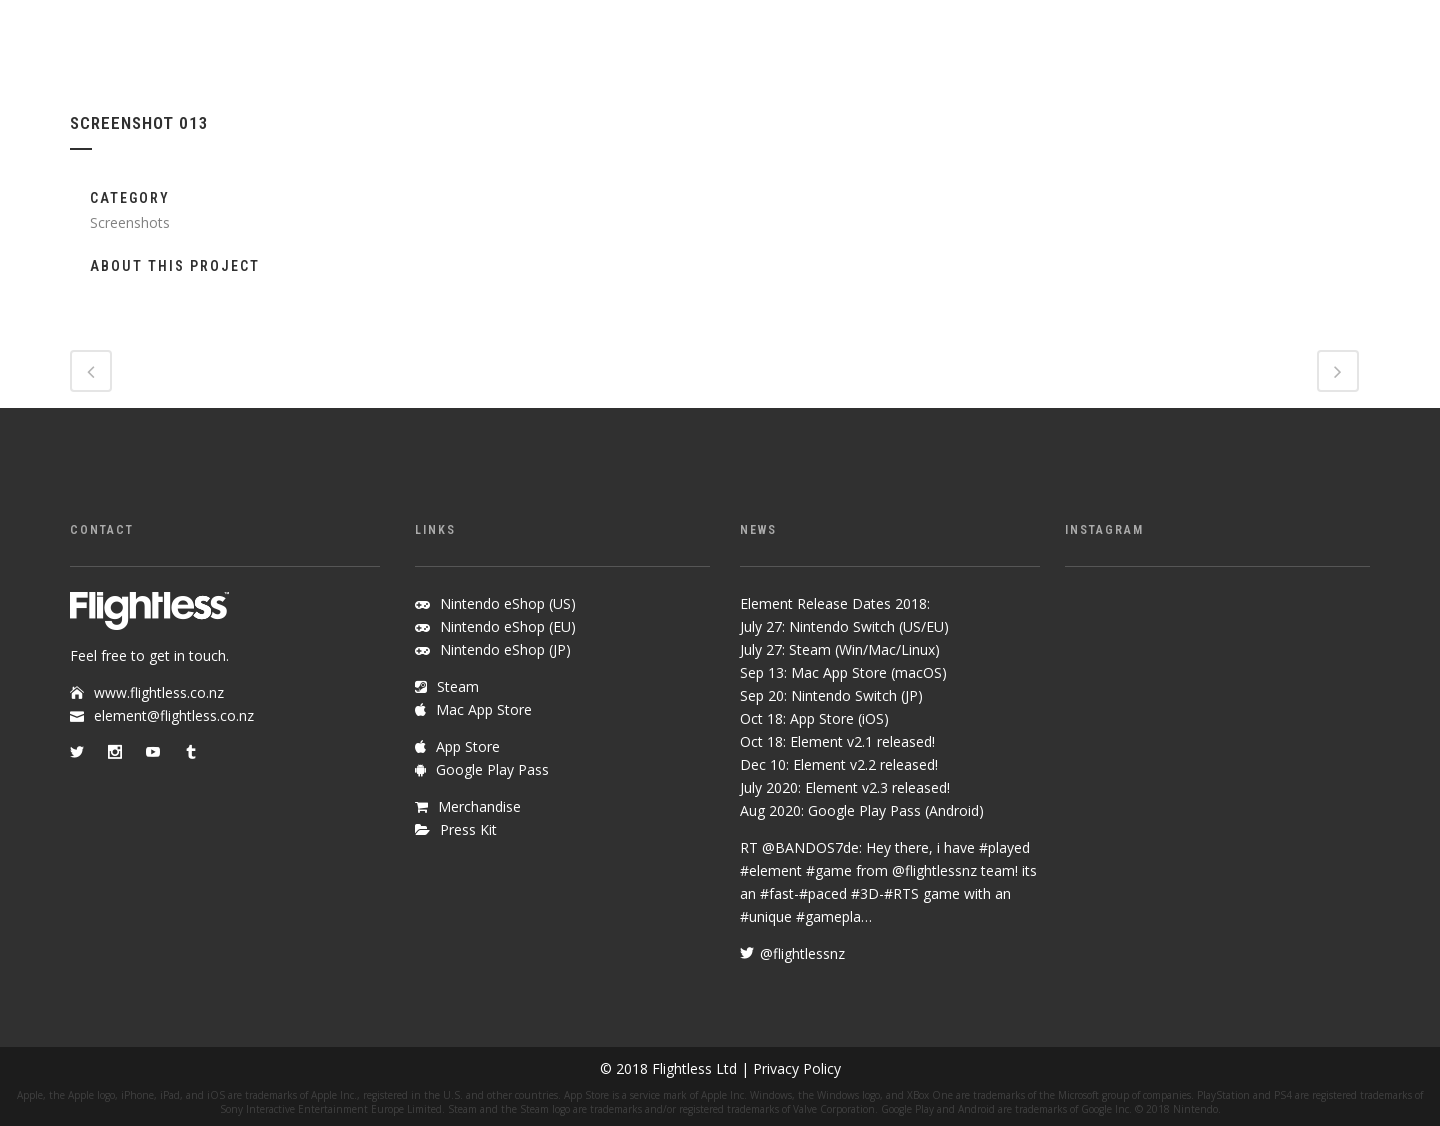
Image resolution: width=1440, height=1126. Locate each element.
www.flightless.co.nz (159, 692)
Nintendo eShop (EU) (508, 626)
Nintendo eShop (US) (508, 603)
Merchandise (479, 806)
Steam (458, 686)
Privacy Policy (797, 1068)
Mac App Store (484, 709)
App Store (468, 746)
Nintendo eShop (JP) (505, 649)
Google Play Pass (492, 769)
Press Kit (468, 829)
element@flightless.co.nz (174, 715)
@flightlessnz (934, 870)
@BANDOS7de (810, 847)
